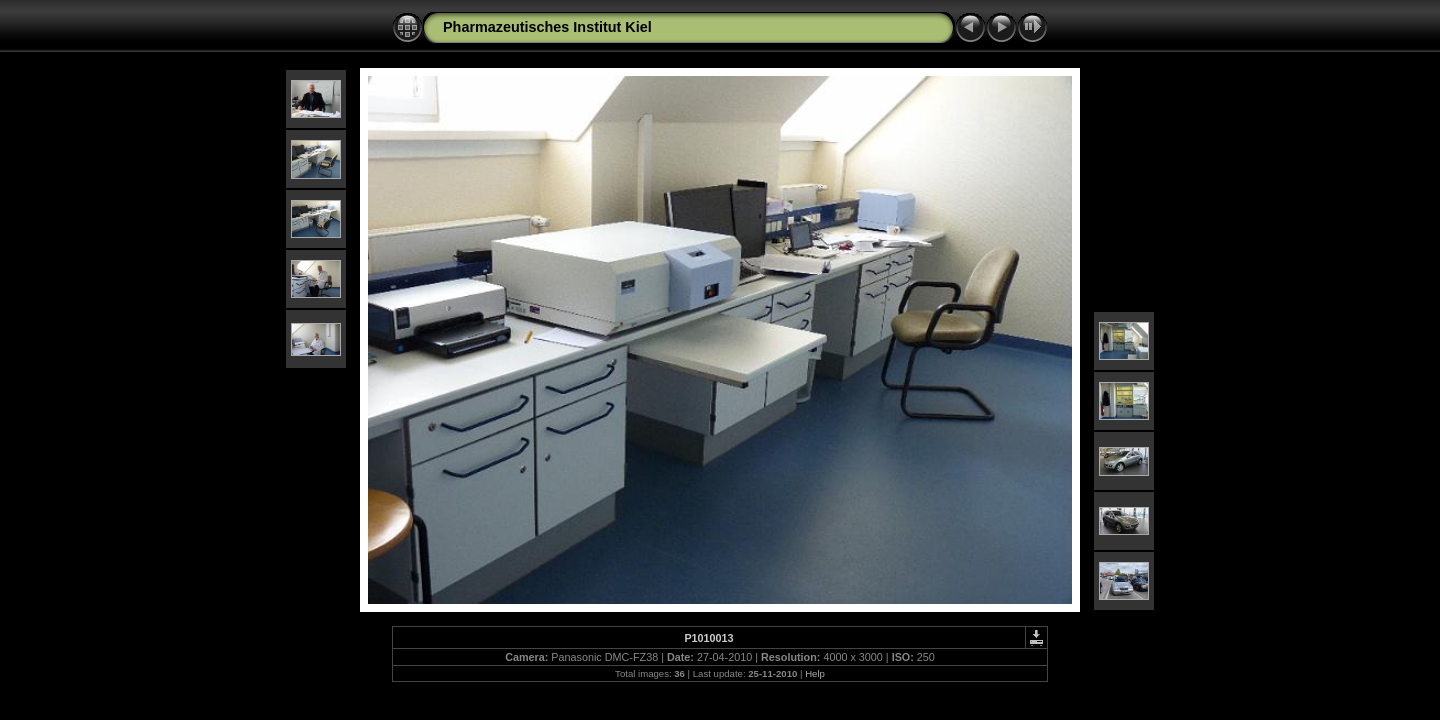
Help (815, 673)
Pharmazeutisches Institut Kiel (547, 27)
